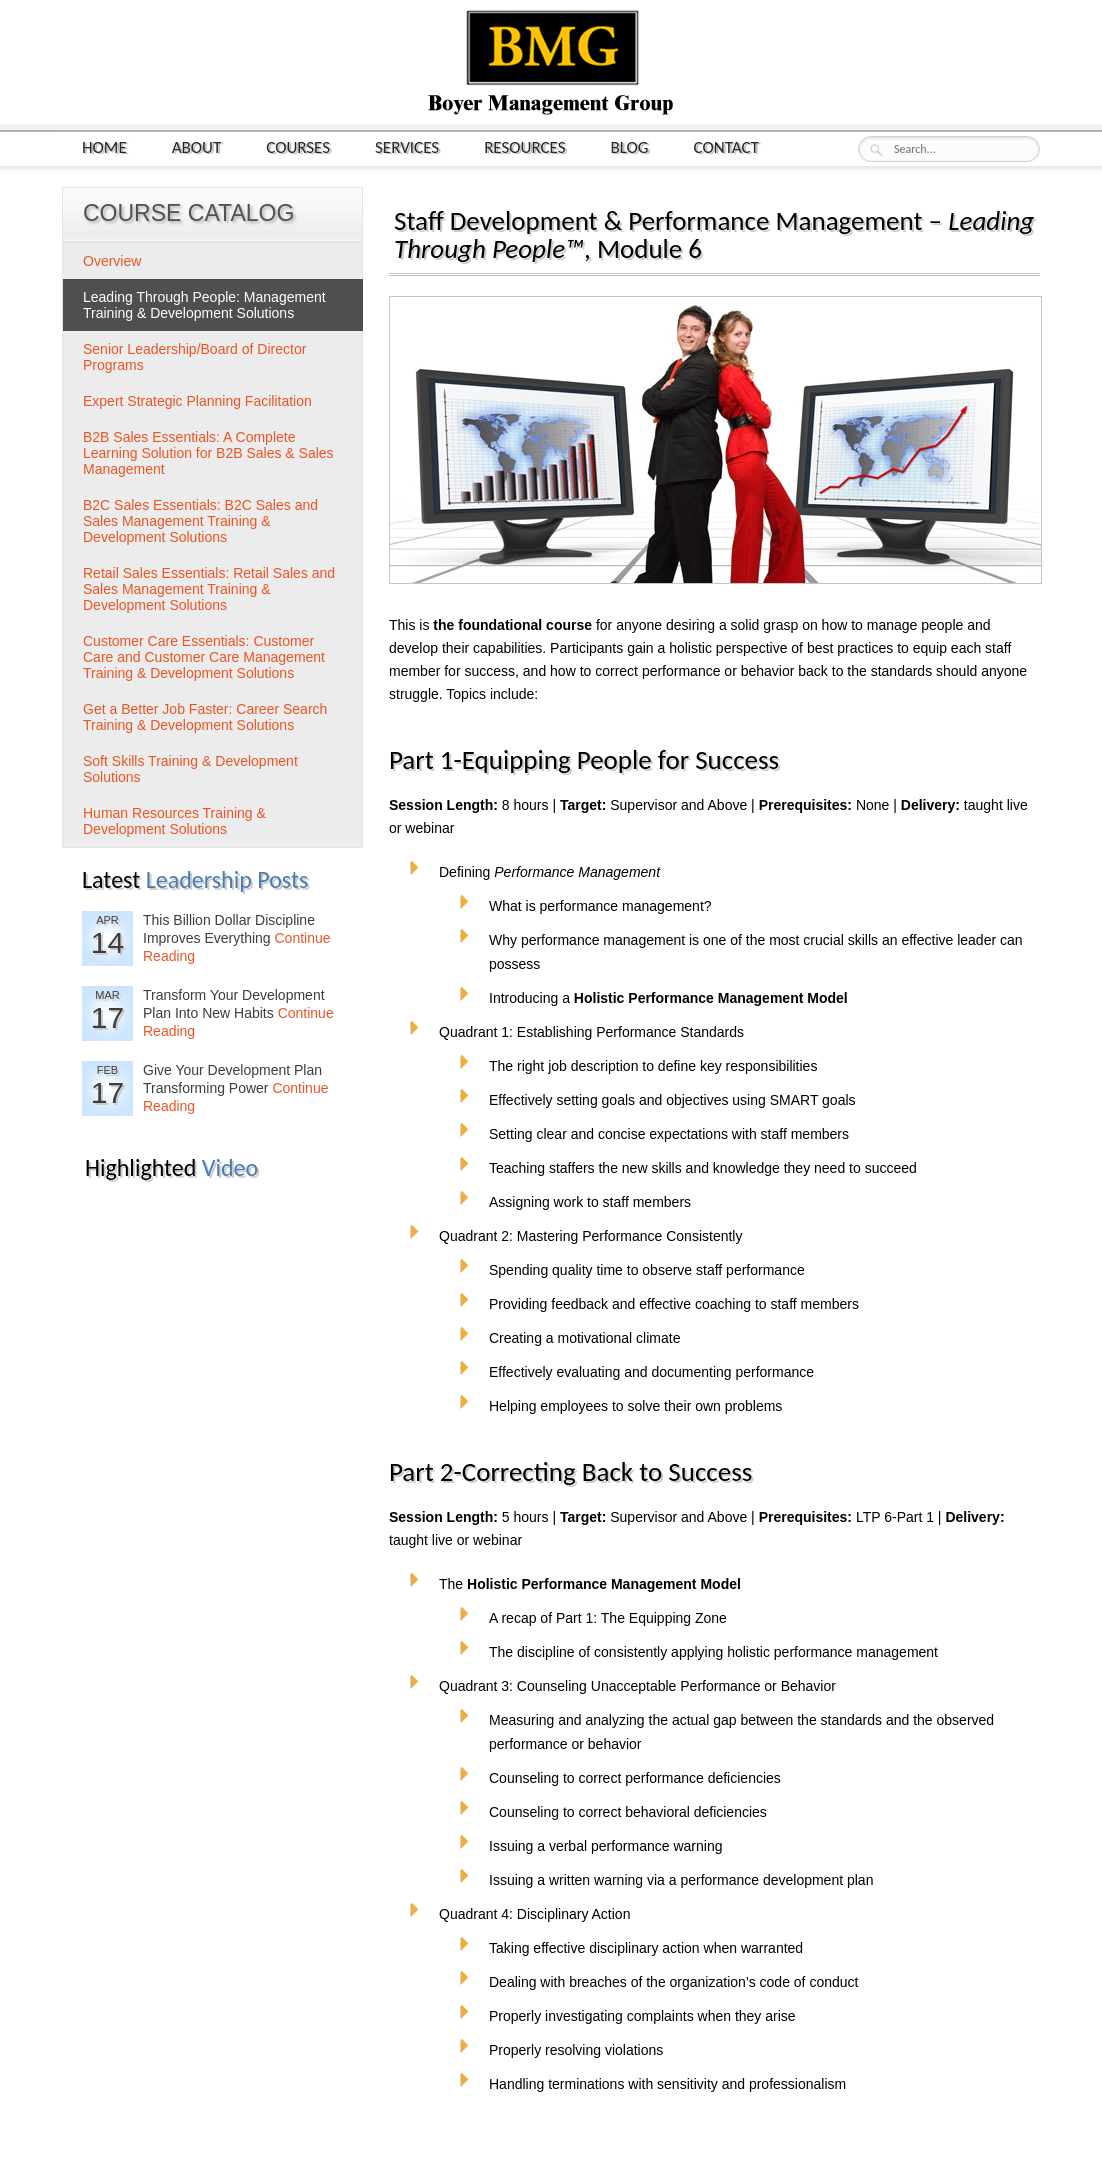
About (197, 146)
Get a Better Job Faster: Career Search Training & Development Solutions (205, 717)
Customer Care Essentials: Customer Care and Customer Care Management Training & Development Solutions (204, 657)
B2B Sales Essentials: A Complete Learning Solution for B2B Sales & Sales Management (208, 453)
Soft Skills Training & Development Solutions (190, 769)
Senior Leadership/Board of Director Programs (194, 357)
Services (407, 146)
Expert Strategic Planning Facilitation (197, 401)
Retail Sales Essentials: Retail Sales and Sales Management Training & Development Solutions (209, 589)
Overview (112, 261)
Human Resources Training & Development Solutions (174, 821)
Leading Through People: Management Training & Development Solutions (204, 305)
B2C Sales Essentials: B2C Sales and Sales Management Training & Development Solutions (200, 521)
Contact (726, 146)
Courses (298, 146)
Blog (630, 146)
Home (104, 146)
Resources (524, 146)
